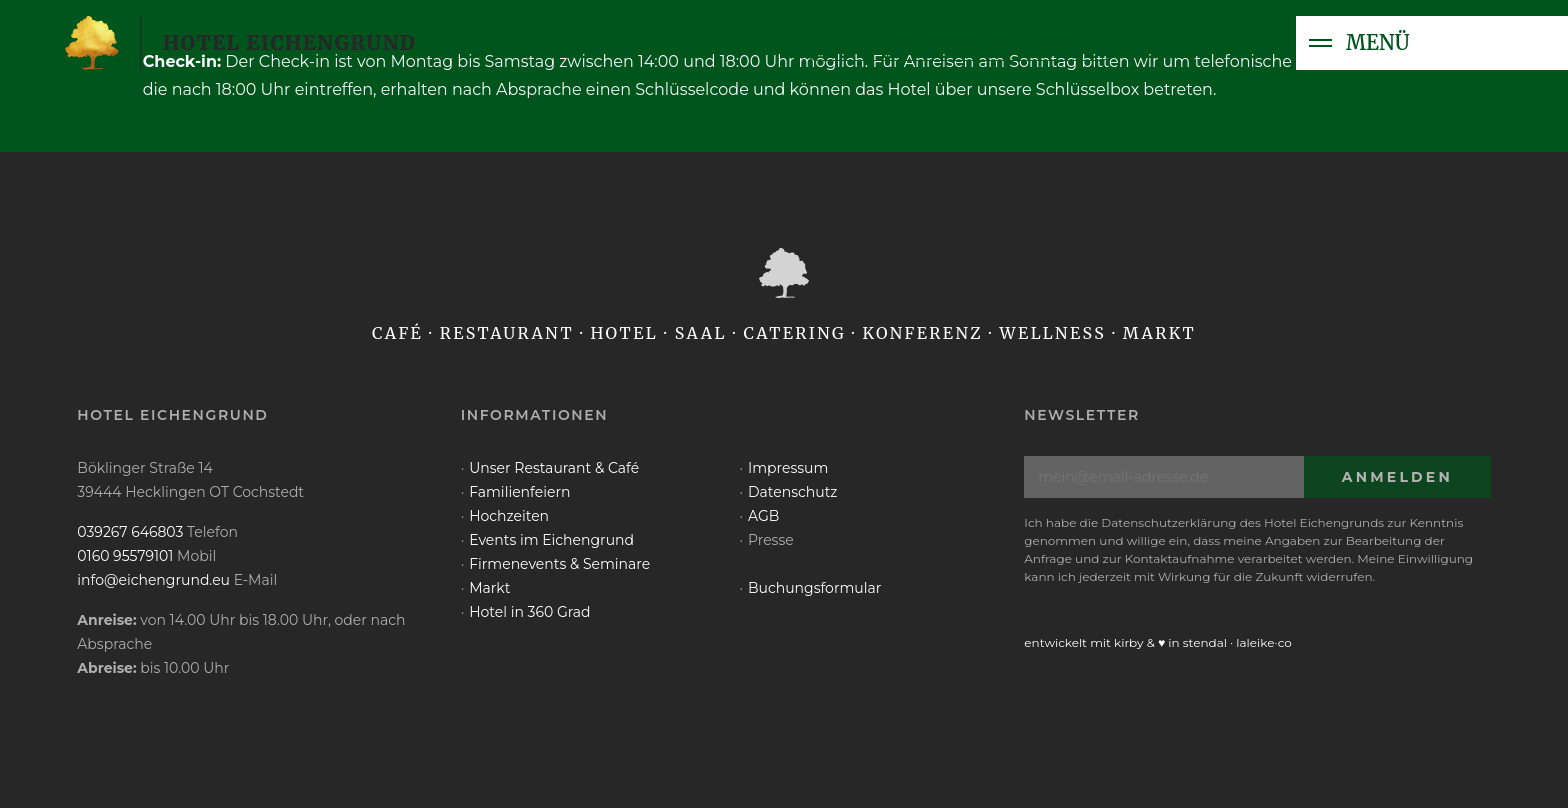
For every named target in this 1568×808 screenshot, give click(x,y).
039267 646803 (130, 532)
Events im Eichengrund (551, 540)
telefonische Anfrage (959, 43)
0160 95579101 (125, 556)
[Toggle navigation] (1320, 43)
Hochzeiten (509, 516)
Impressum (788, 468)
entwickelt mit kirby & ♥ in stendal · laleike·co (1158, 642)
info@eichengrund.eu (153, 580)
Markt (489, 588)
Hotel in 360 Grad (529, 612)
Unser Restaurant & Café (554, 468)
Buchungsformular (814, 588)
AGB (763, 516)
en (1222, 42)
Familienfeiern (519, 492)
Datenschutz (792, 492)
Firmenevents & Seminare (559, 564)
